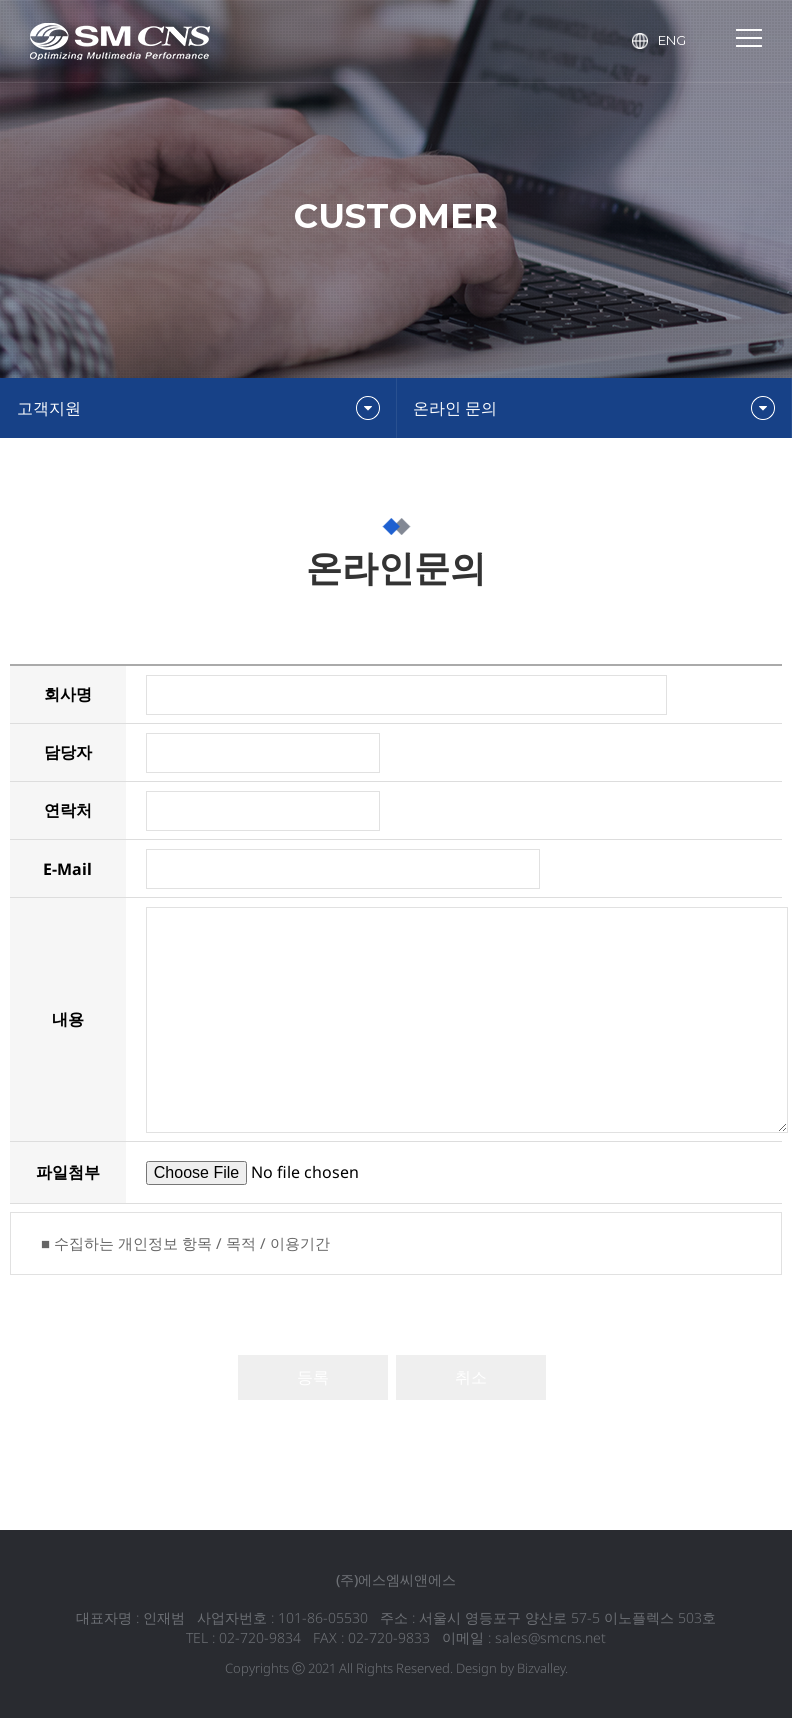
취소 (471, 1377)
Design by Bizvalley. (512, 1668)
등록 (313, 1377)
